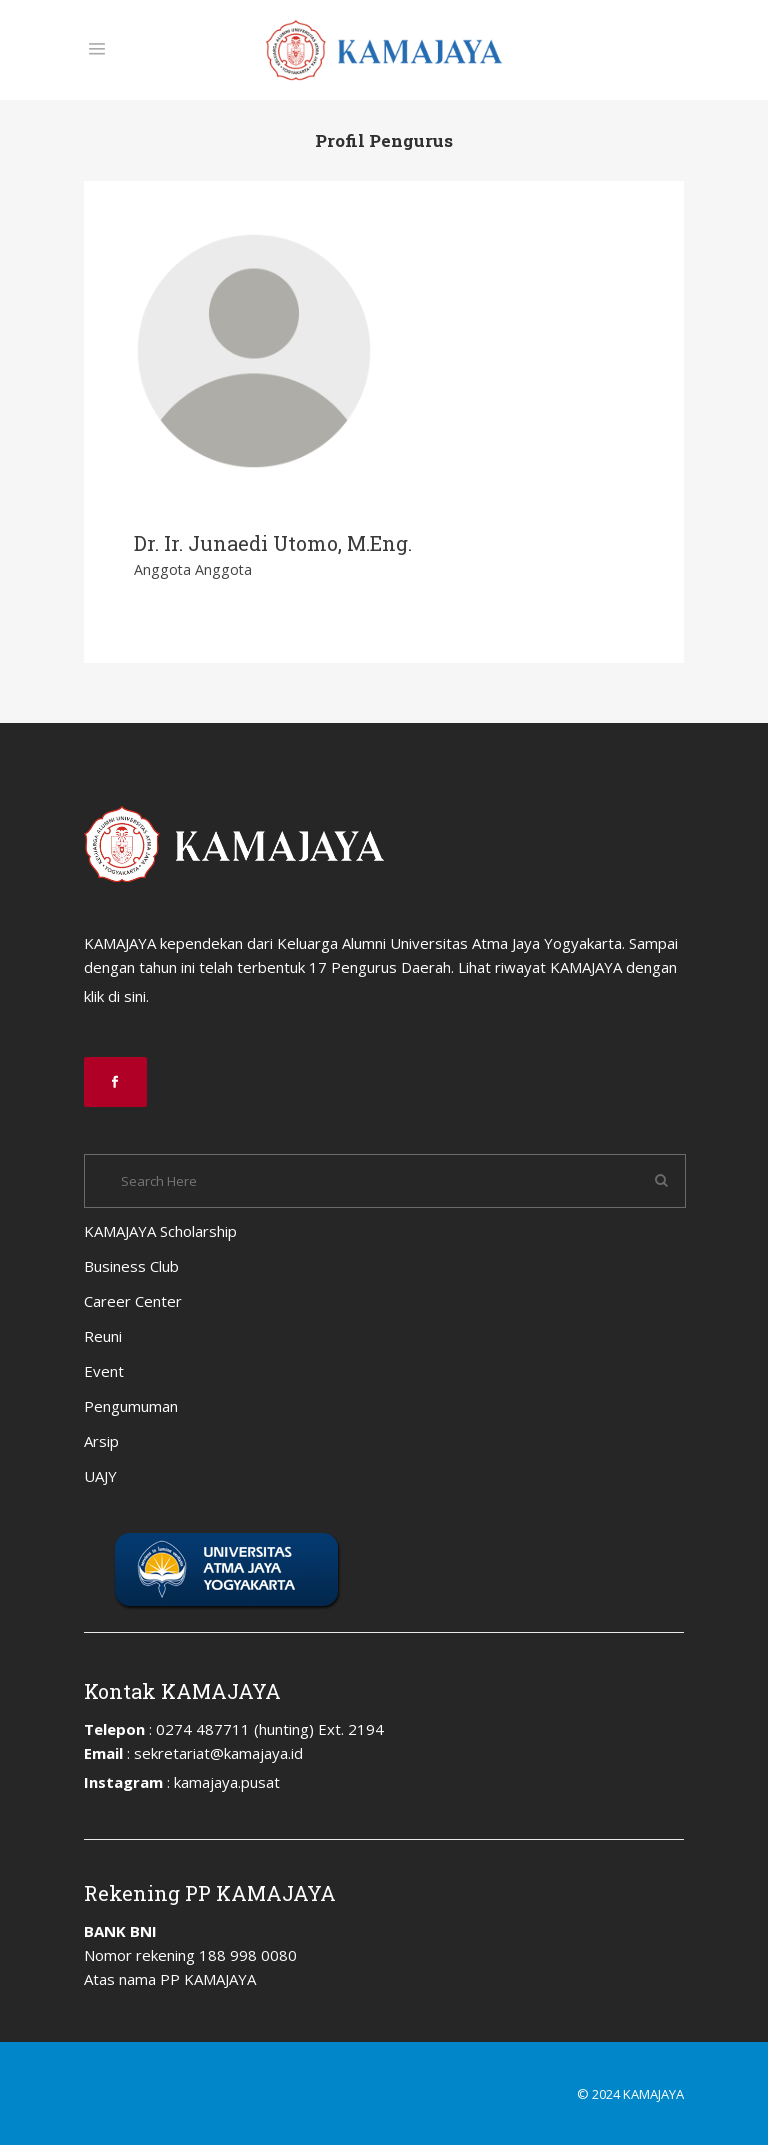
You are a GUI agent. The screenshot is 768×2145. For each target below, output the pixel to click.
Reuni (103, 1336)
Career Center (133, 1301)
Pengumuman (131, 1406)
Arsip (101, 1441)
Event (104, 1371)
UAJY (100, 1476)
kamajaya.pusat (227, 1782)
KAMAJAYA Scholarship (160, 1231)
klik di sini (115, 996)
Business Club (131, 1266)
